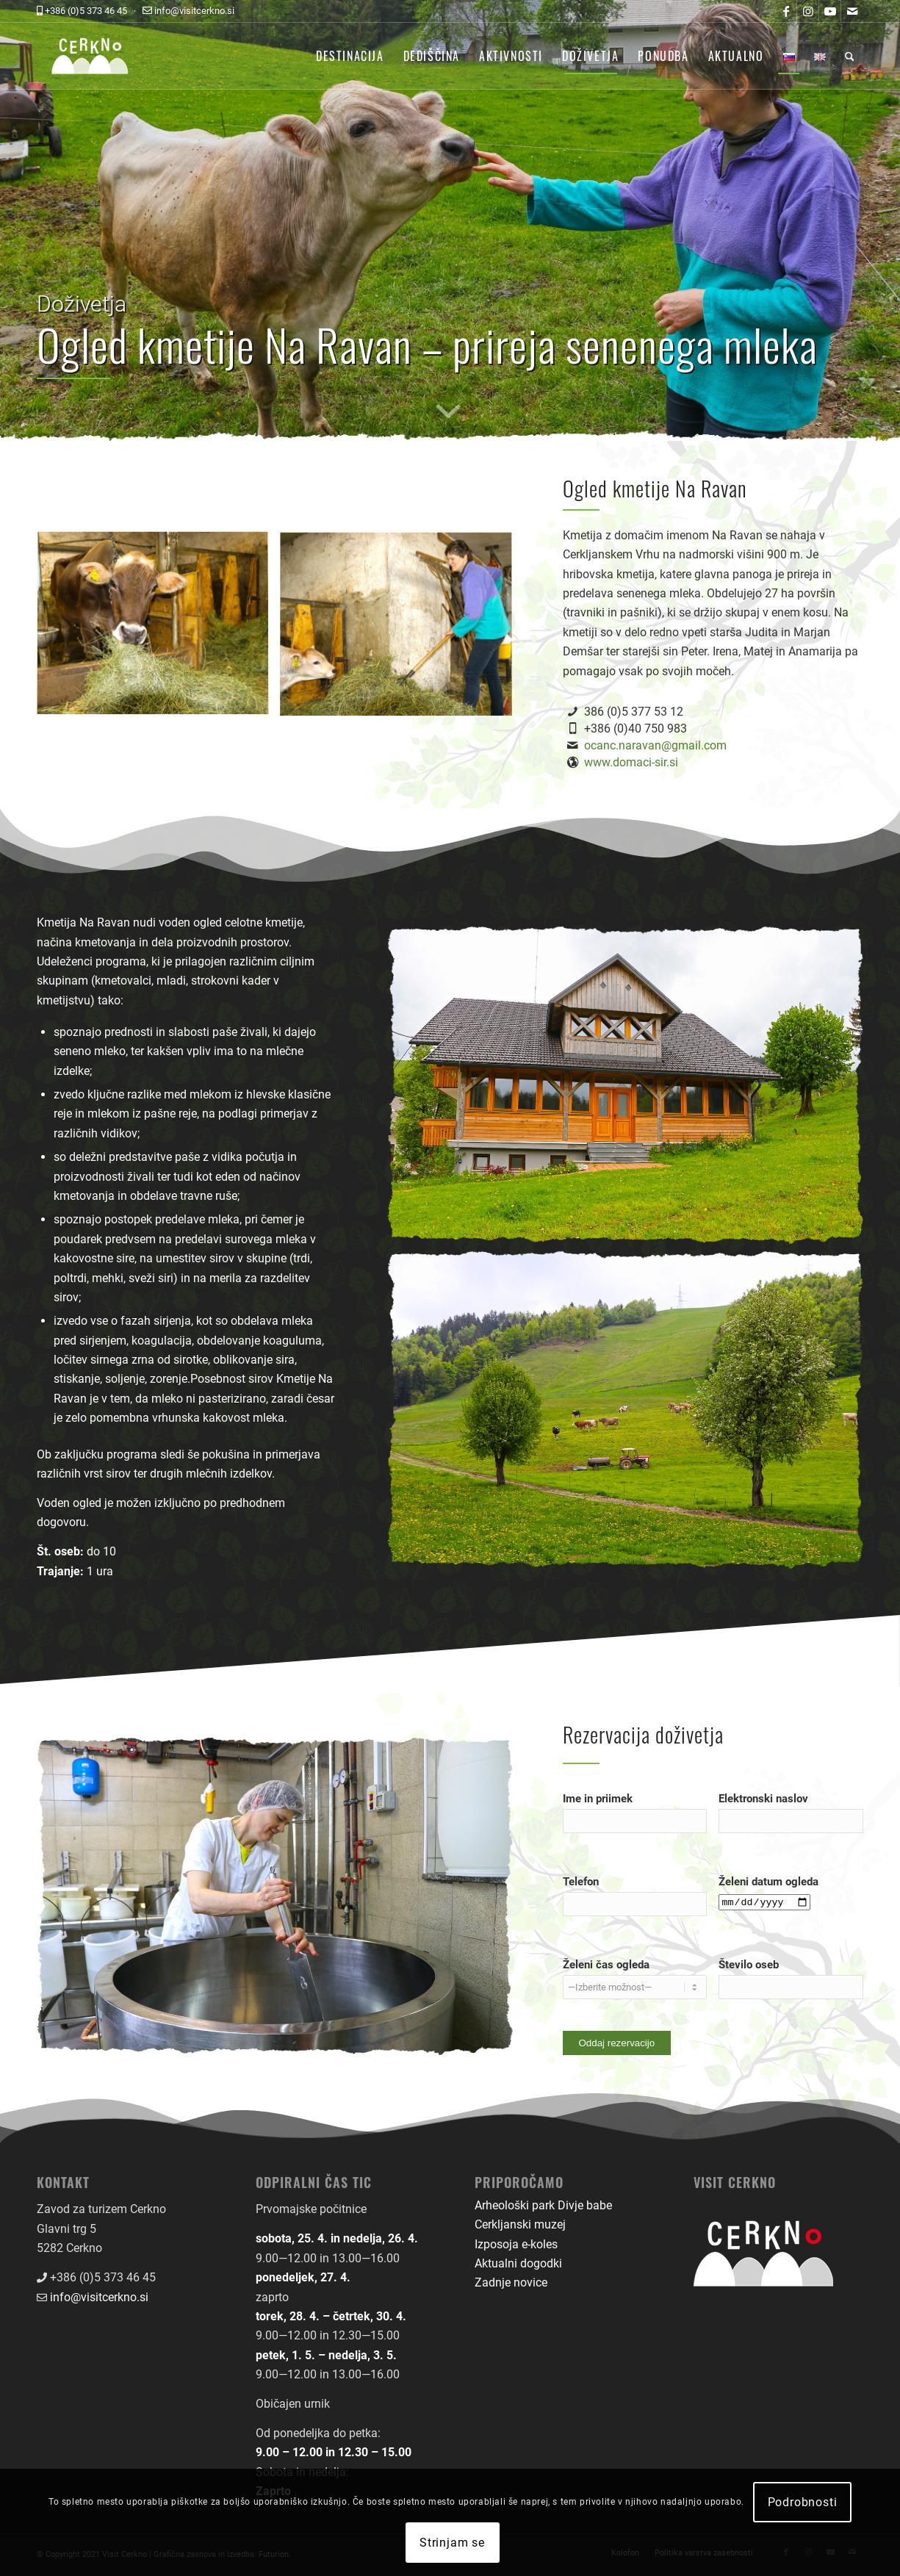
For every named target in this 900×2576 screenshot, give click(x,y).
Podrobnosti (803, 2502)
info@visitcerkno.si (99, 2297)
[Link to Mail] (852, 11)
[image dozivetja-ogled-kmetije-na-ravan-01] (158, 630)
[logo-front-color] (101, 56)
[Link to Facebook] (785, 11)
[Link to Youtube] (829, 11)
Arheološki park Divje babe (543, 2205)
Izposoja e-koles (516, 2244)
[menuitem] (350, 56)
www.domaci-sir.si (631, 762)
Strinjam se (452, 2543)
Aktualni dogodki (518, 2263)
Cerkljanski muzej (520, 2224)
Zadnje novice (511, 2282)
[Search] (849, 56)
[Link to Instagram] (807, 11)
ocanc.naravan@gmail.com (655, 745)
